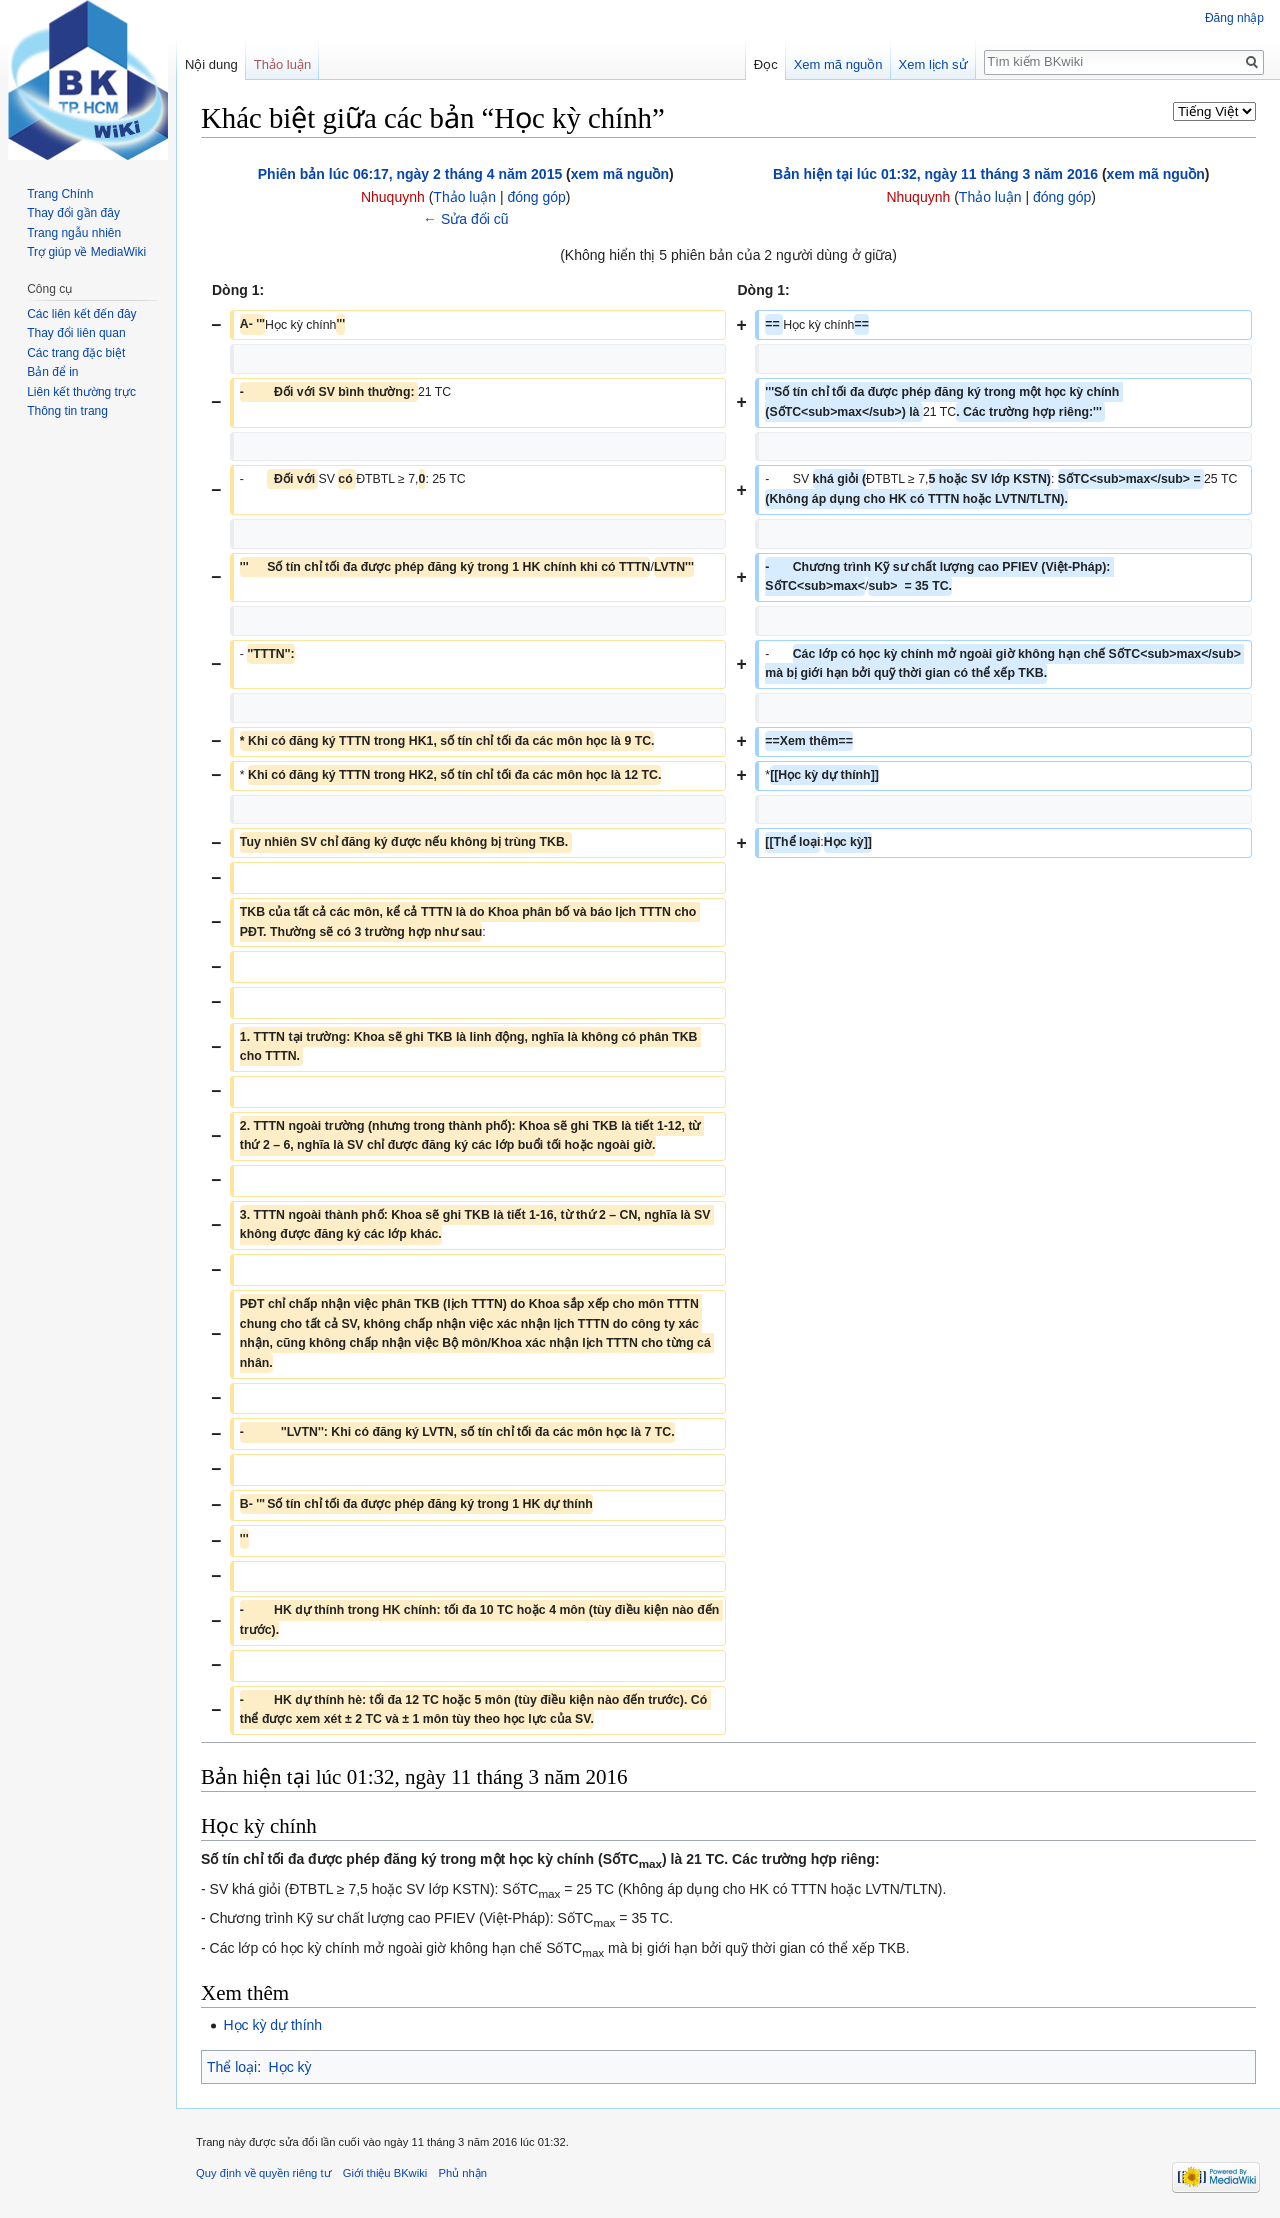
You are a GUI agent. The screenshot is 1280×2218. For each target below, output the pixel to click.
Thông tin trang (67, 411)
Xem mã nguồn (838, 64)
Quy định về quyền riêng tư (264, 2173)
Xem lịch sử (933, 64)
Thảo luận (464, 197)
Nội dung (211, 64)
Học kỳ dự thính (272, 2025)
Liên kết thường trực (81, 392)
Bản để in (52, 372)
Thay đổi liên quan (76, 333)
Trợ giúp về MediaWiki (86, 252)
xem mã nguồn (620, 174)
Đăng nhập (1234, 18)
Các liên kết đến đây (81, 314)
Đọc (766, 64)
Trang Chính (60, 194)
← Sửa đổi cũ (465, 219)
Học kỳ (290, 2067)
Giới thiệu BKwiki (385, 2173)
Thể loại (232, 2067)
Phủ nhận (462, 2173)
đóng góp (536, 197)
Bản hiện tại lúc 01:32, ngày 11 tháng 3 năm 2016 (935, 174)
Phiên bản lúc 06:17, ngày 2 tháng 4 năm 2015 (410, 174)
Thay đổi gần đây (73, 213)
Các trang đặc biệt (76, 353)
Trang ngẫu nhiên (74, 233)
